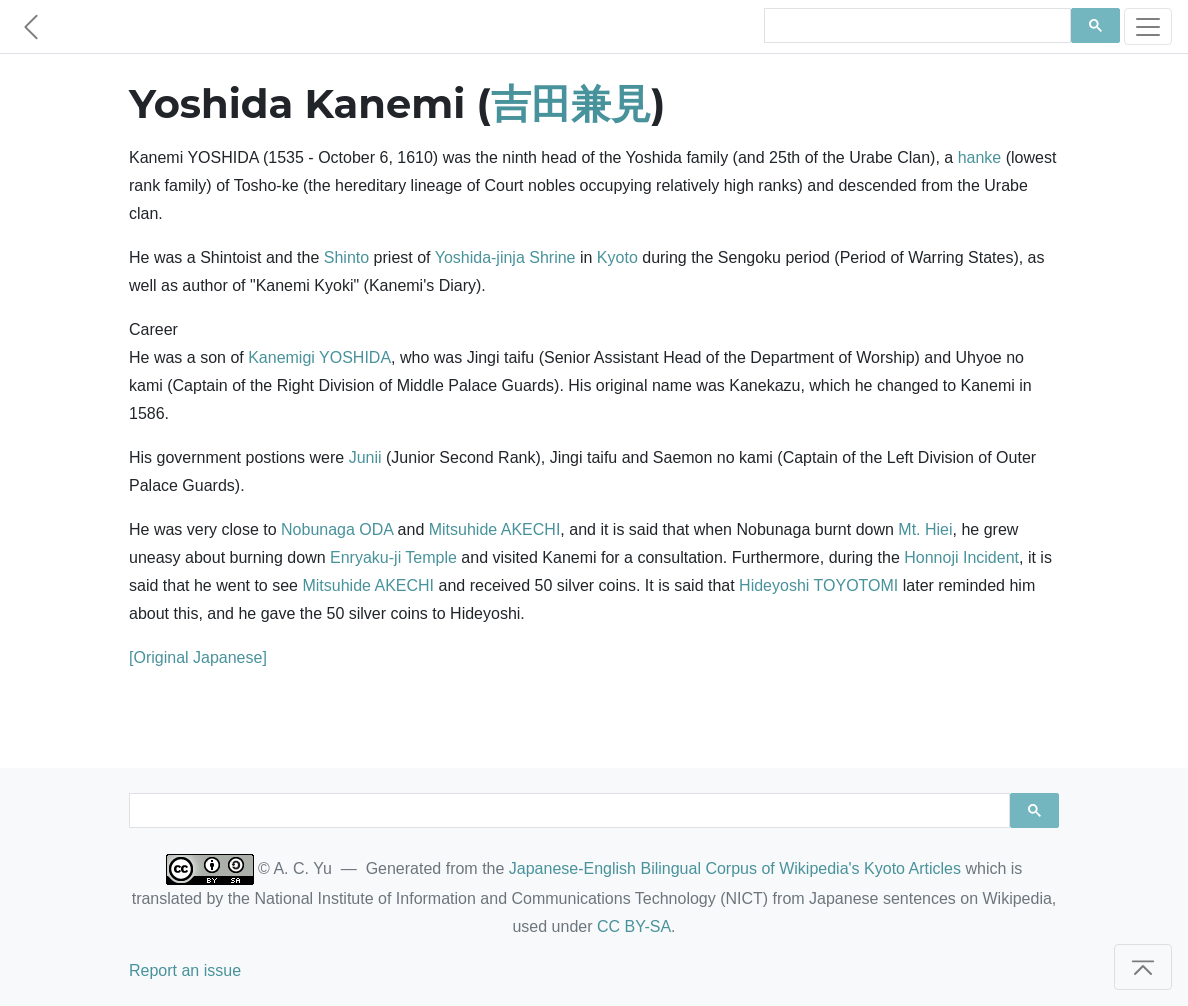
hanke (980, 157)
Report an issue (185, 970)
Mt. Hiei (925, 529)
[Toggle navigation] (1148, 26)
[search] (915, 26)
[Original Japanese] (198, 657)
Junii (365, 457)
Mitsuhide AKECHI (495, 529)
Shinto (346, 257)
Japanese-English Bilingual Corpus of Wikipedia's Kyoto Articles (735, 868)
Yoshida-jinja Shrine (505, 257)
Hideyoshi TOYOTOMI (818, 585)
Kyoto (617, 257)
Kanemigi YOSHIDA (319, 357)
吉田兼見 (571, 103)
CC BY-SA (634, 926)
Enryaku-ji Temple (393, 557)
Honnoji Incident (961, 557)
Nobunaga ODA (337, 529)
